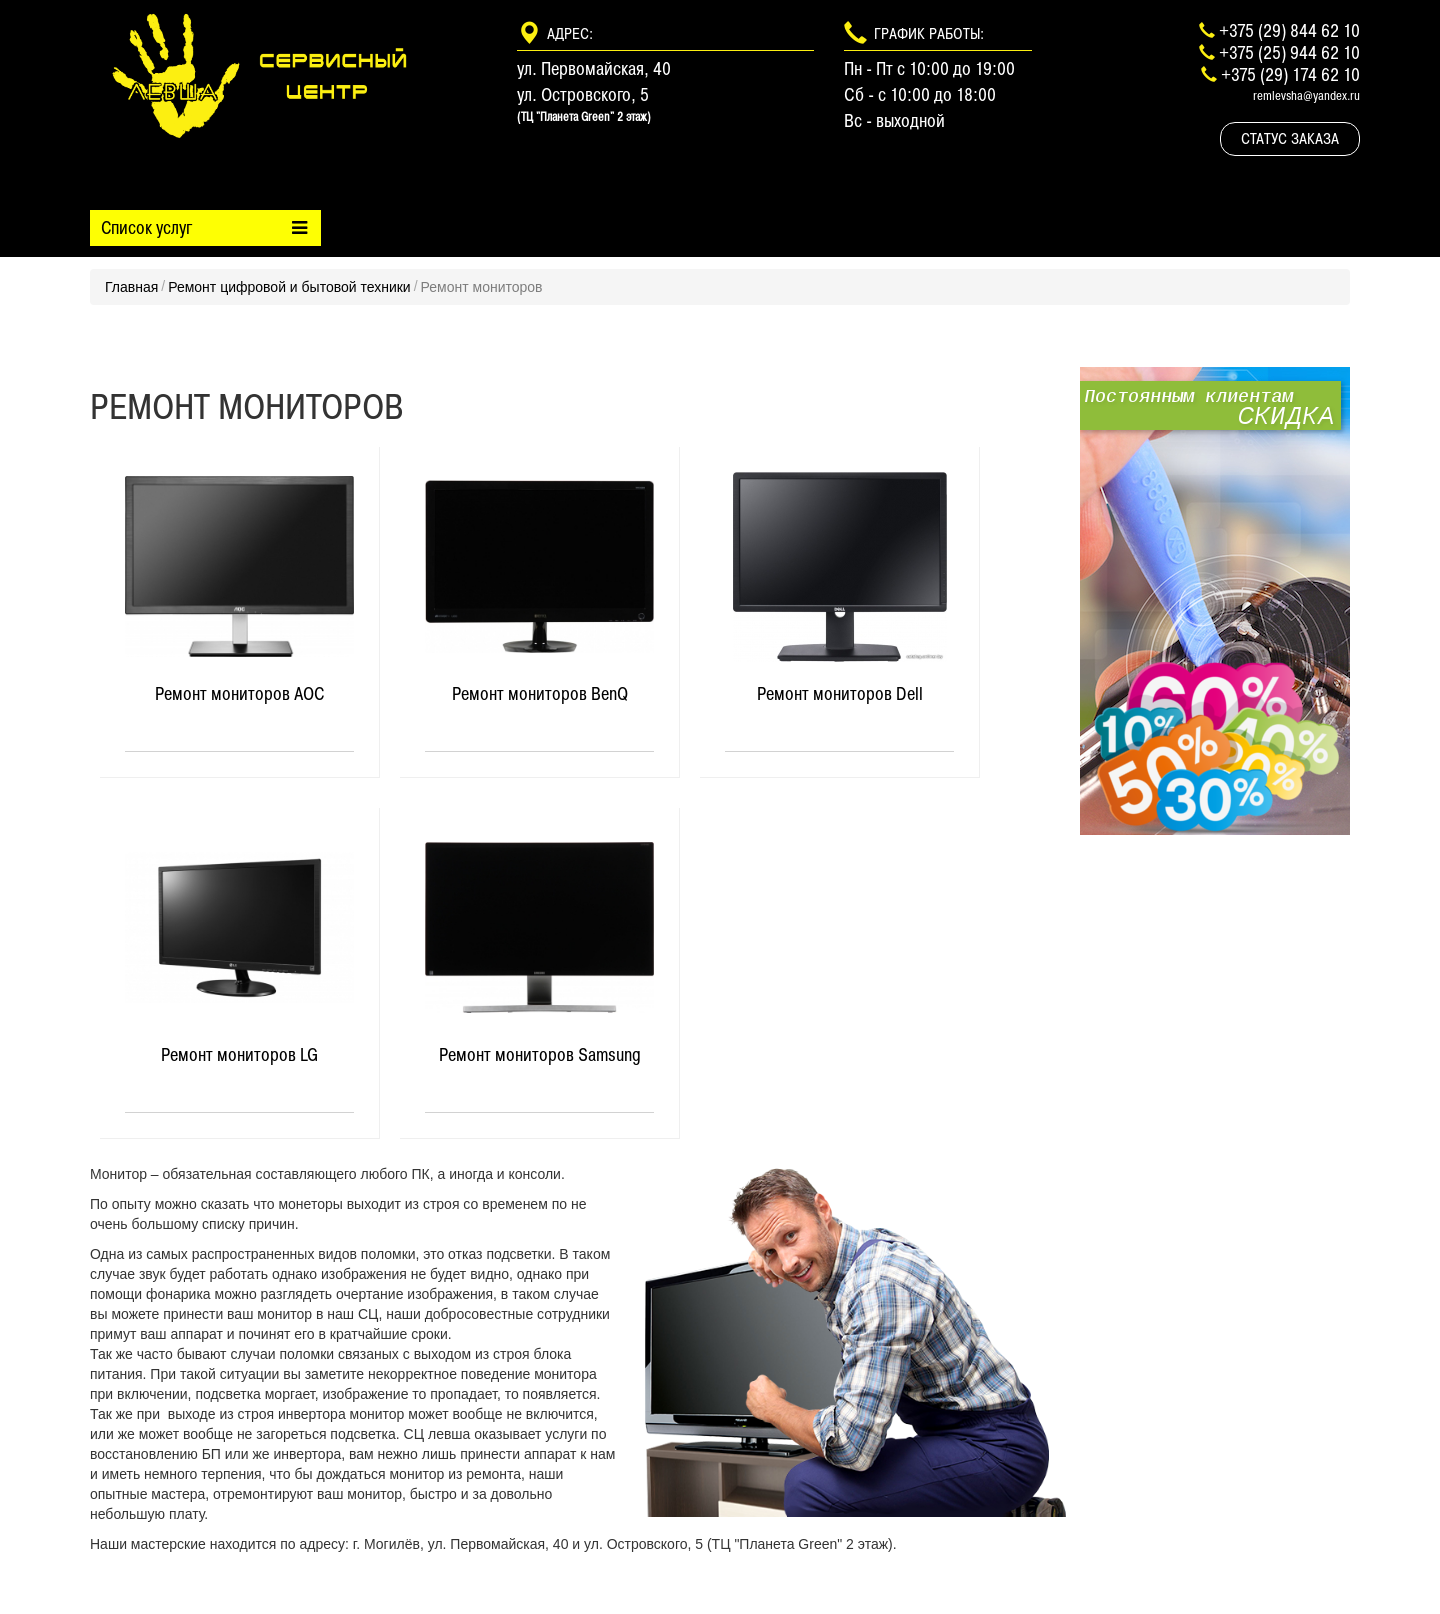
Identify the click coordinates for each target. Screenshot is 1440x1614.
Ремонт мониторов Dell (840, 694)
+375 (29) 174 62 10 (1290, 74)
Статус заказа (1290, 138)
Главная (131, 287)
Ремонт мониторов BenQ (540, 694)
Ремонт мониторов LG (239, 1055)
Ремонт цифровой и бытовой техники (289, 287)
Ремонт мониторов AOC (239, 694)
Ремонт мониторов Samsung (540, 1055)
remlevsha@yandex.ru (1306, 95)
